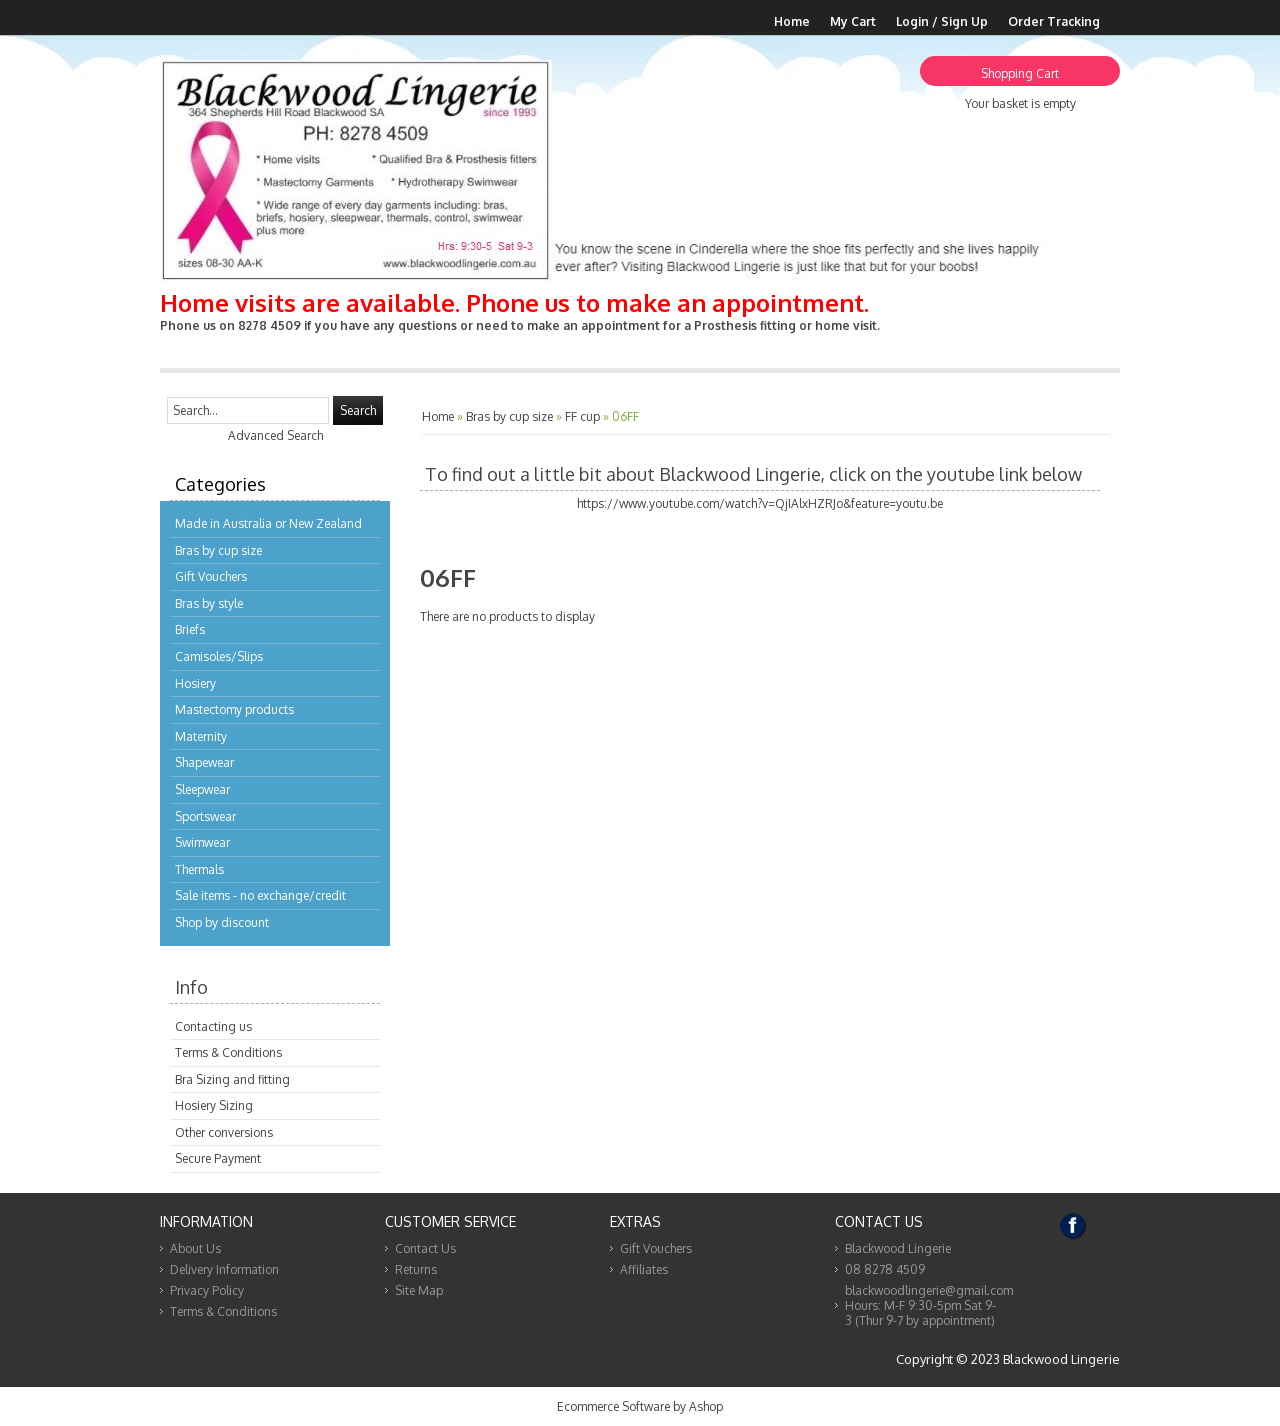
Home (792, 21)
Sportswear (205, 816)
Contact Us (425, 1248)
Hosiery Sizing (214, 1105)
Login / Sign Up (942, 21)
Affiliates (644, 1269)
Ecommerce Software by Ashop (640, 1406)
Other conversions (224, 1132)
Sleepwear (202, 789)
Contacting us (213, 1026)
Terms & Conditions (228, 1052)
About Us (195, 1248)
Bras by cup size (218, 550)
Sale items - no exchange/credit (260, 895)
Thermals (199, 869)
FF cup (582, 416)
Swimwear (202, 842)
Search (358, 410)
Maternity (201, 736)
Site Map (419, 1290)
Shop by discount (222, 922)
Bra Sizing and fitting (232, 1079)
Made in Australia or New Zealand (268, 523)
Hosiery (195, 683)
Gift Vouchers (211, 576)
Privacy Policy (207, 1290)
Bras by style (209, 603)
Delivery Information (224, 1269)
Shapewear (204, 762)
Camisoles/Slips (219, 656)
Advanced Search (275, 435)
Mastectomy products (234, 709)
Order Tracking (1054, 21)
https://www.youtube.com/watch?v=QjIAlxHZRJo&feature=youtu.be (760, 503)
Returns (416, 1269)
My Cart (853, 21)
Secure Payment (218, 1158)
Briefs (190, 629)
